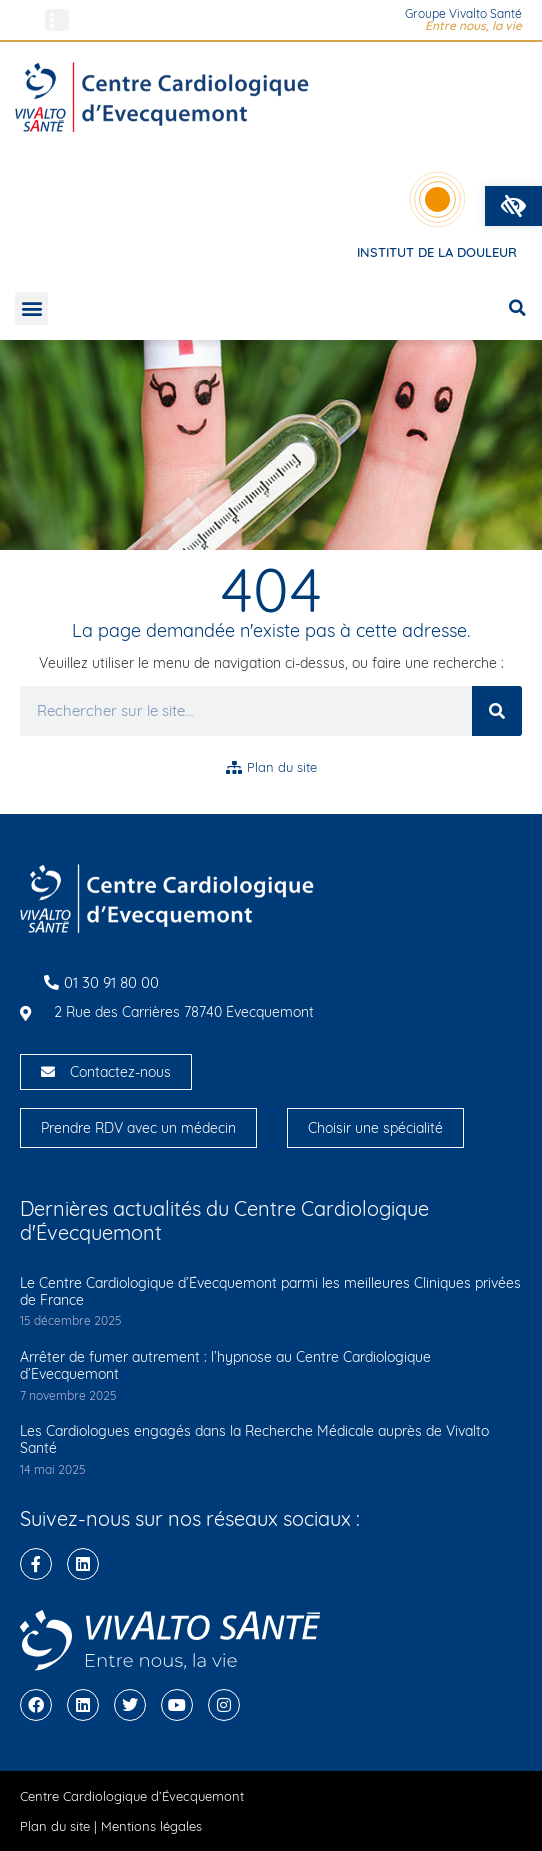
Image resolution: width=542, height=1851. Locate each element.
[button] (513, 206)
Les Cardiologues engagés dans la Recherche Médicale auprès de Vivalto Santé (254, 1439)
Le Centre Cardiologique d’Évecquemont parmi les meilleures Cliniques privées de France (270, 1291)
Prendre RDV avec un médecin (138, 1128)
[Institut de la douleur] (437, 199)
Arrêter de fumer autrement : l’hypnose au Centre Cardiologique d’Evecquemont (225, 1365)
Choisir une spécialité (375, 1128)
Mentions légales (151, 1826)
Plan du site (55, 1826)
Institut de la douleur (437, 252)
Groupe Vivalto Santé (463, 13)
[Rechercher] (497, 711)
